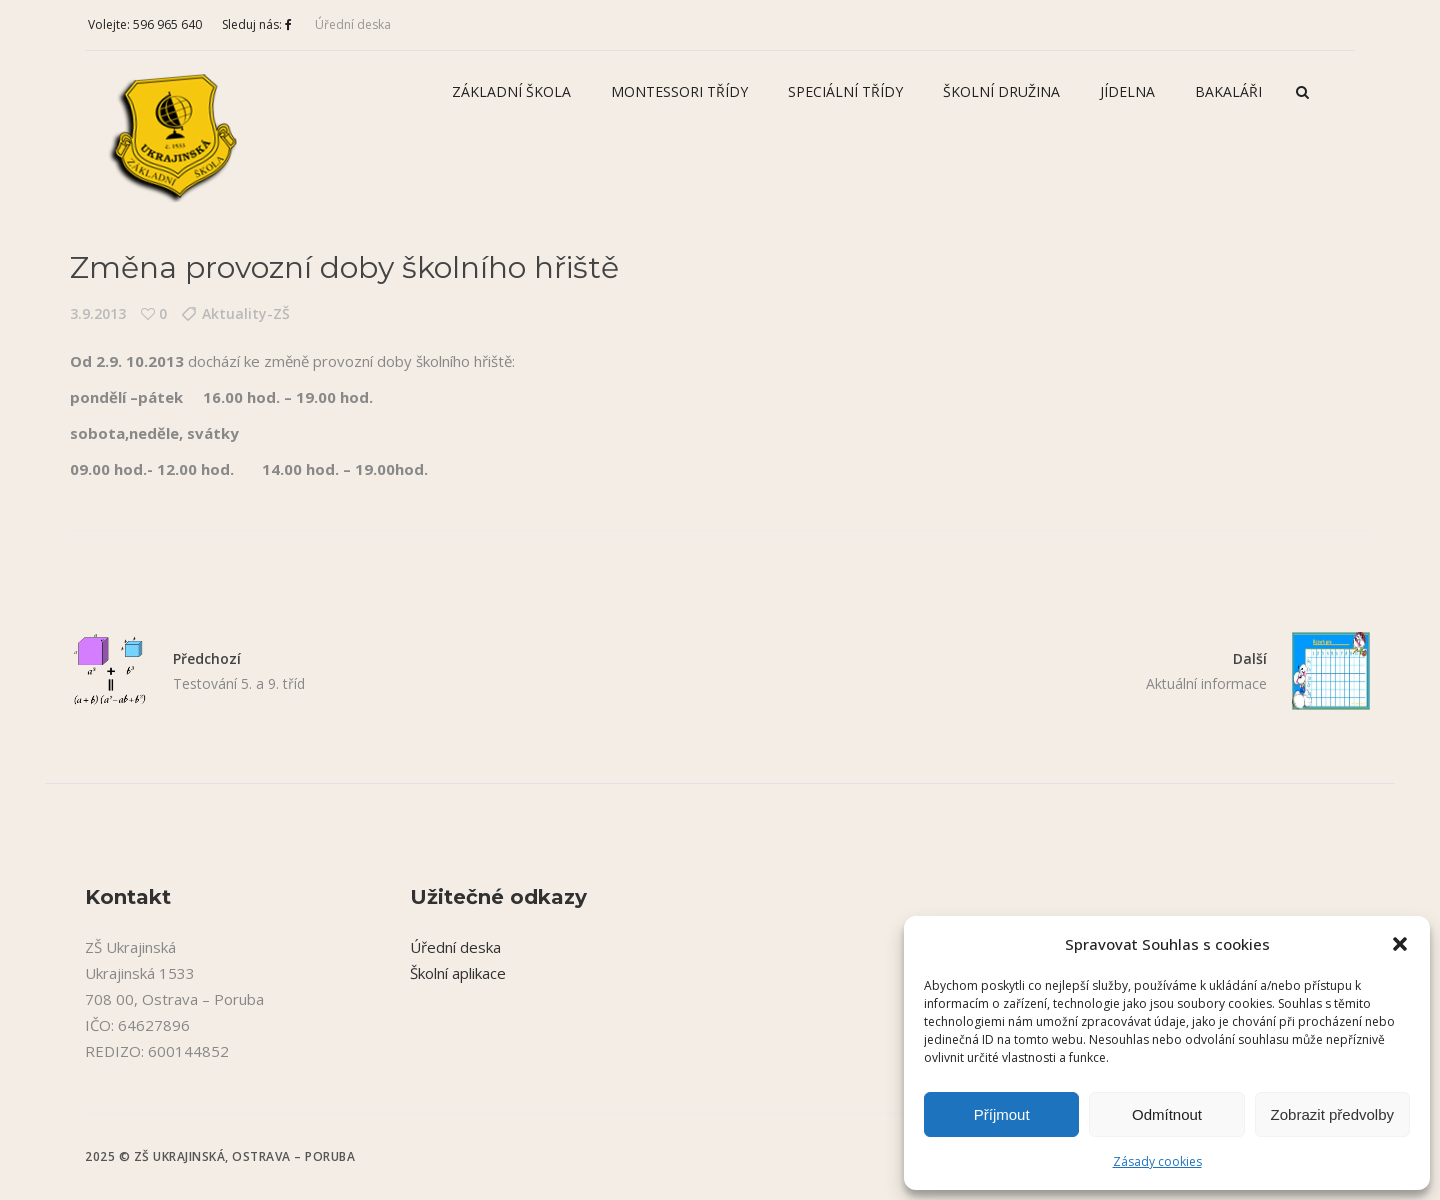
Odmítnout (1167, 1114)
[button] (1400, 944)
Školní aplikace (458, 973)
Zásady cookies (1157, 1161)
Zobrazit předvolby (1332, 1114)
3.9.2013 (98, 313)
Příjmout (1002, 1114)
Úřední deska (353, 24)
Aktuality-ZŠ (246, 313)
